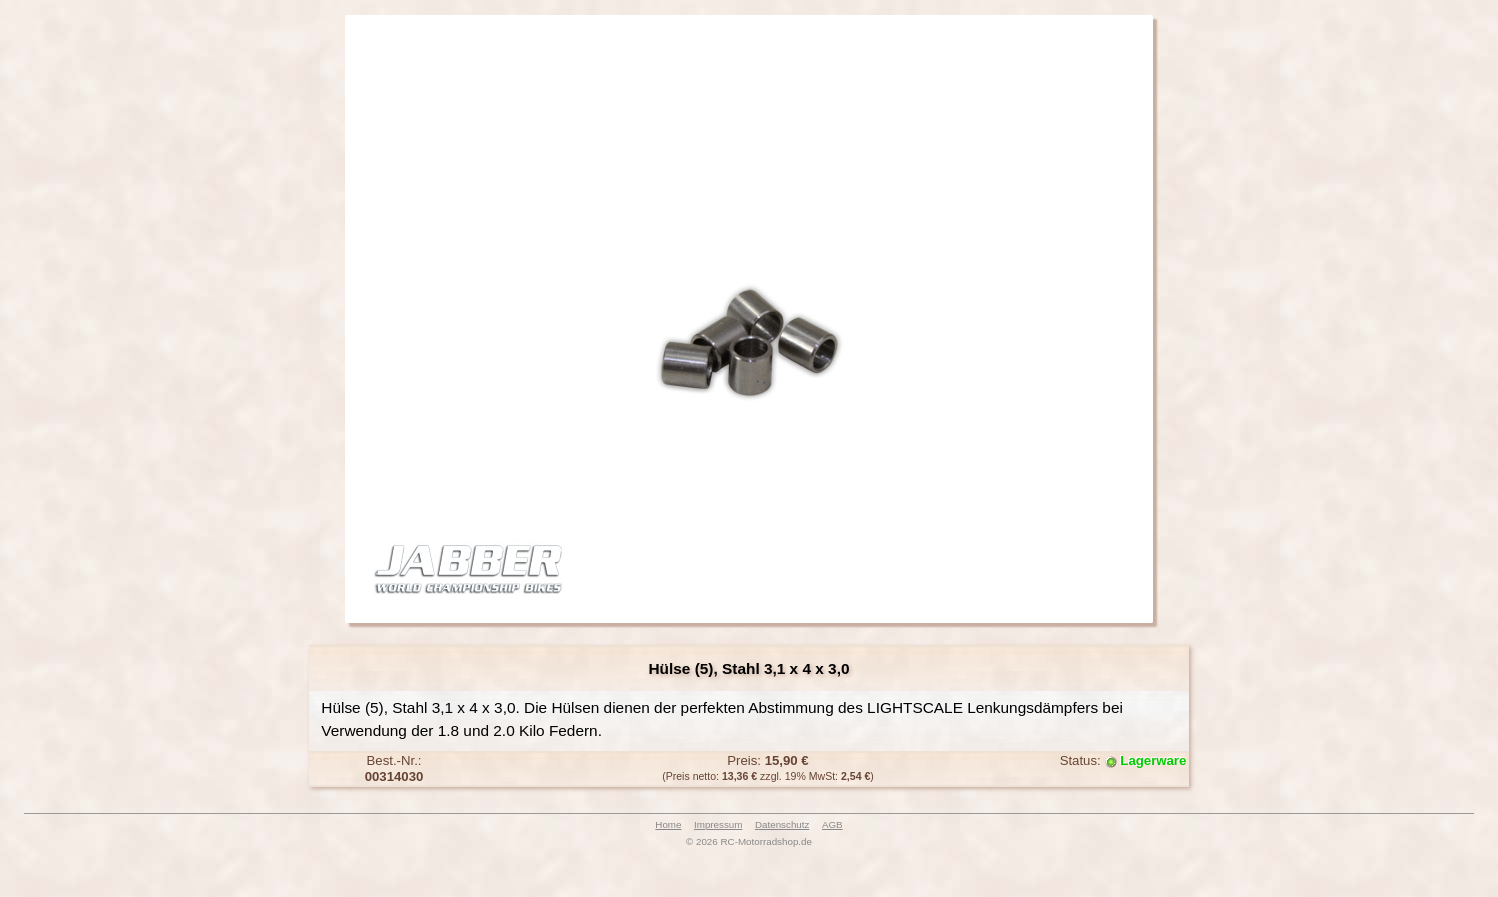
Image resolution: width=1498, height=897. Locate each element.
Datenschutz (782, 824)
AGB (832, 824)
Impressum (718, 824)
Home (668, 824)
